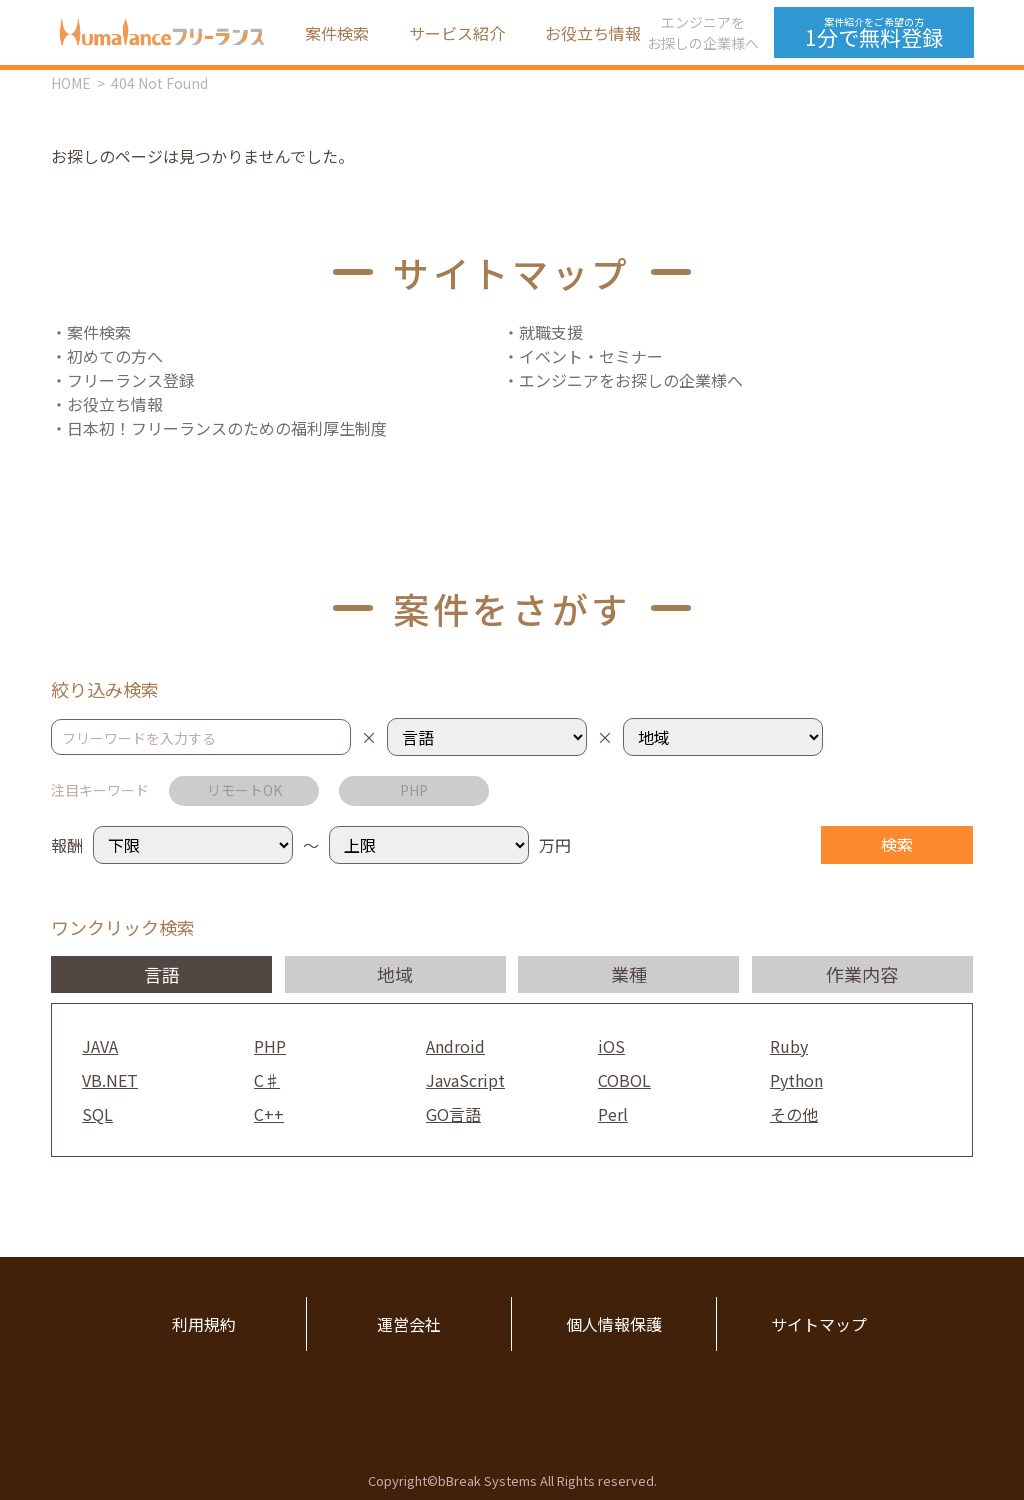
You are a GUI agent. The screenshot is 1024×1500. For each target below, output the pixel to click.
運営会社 (409, 1324)
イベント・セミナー (591, 356)
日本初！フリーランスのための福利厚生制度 (227, 428)
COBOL (624, 1080)
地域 (395, 974)
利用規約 (204, 1324)
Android (455, 1046)
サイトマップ (819, 1324)
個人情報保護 (614, 1324)
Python (796, 1080)
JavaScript (465, 1080)
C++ (269, 1114)
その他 (794, 1114)
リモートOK (244, 790)
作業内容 (862, 974)
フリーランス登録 (131, 380)
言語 (162, 974)
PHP (414, 790)
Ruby (789, 1046)
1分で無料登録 (874, 33)
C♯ (267, 1080)
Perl (613, 1114)
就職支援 (551, 332)
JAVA (100, 1046)
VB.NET (110, 1080)
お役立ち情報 (593, 33)
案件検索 (337, 33)
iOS (611, 1046)
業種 (629, 974)
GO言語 (453, 1114)
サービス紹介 (457, 33)
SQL (97, 1114)
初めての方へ (115, 356)
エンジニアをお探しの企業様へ (703, 32)
